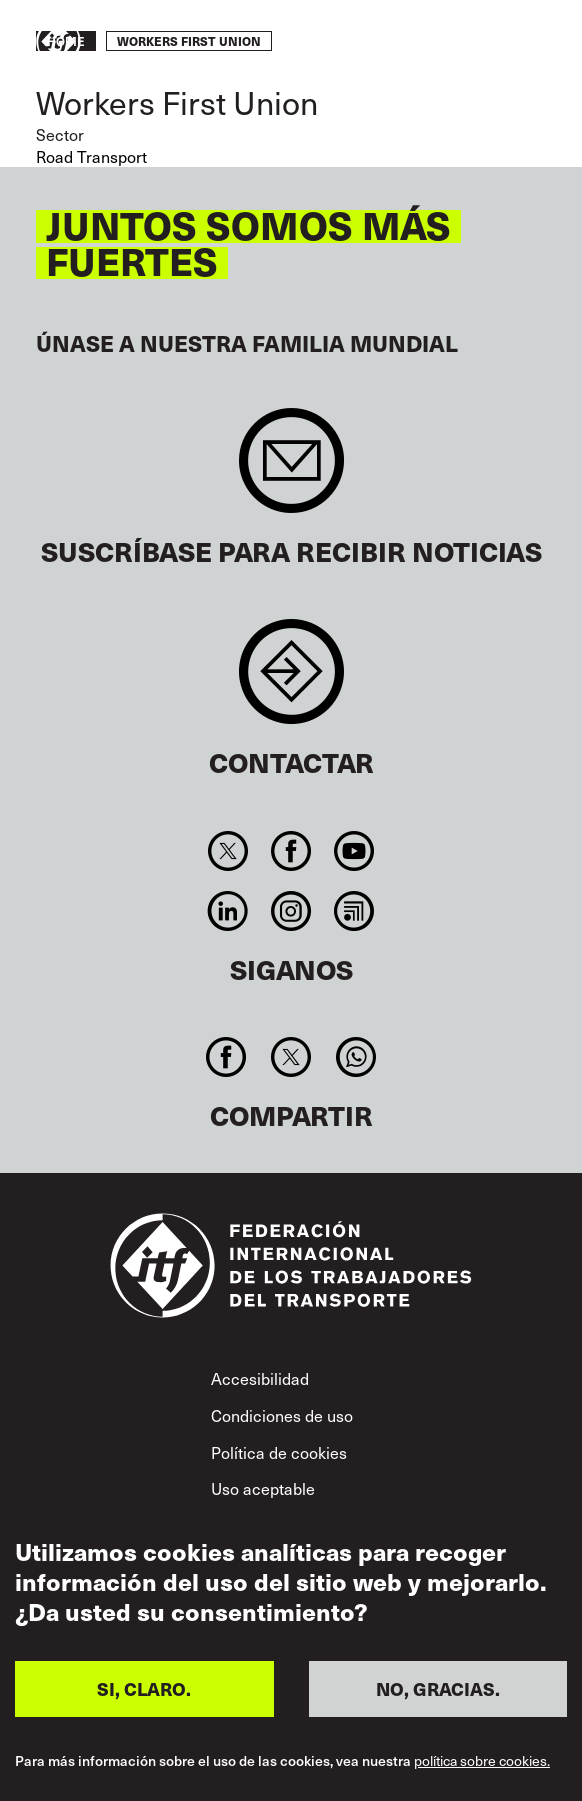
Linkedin (227, 911)
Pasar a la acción (487, 43)
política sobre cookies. (482, 1761)
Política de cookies (279, 1452)
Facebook (290, 851)
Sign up (291, 470)
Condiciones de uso (282, 1415)
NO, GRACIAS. (438, 1688)
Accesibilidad (260, 1378)
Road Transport (91, 156)
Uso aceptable (263, 1488)
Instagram (290, 911)
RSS (354, 911)
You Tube (354, 851)
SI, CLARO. (144, 1688)
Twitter (227, 851)
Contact (291, 681)
